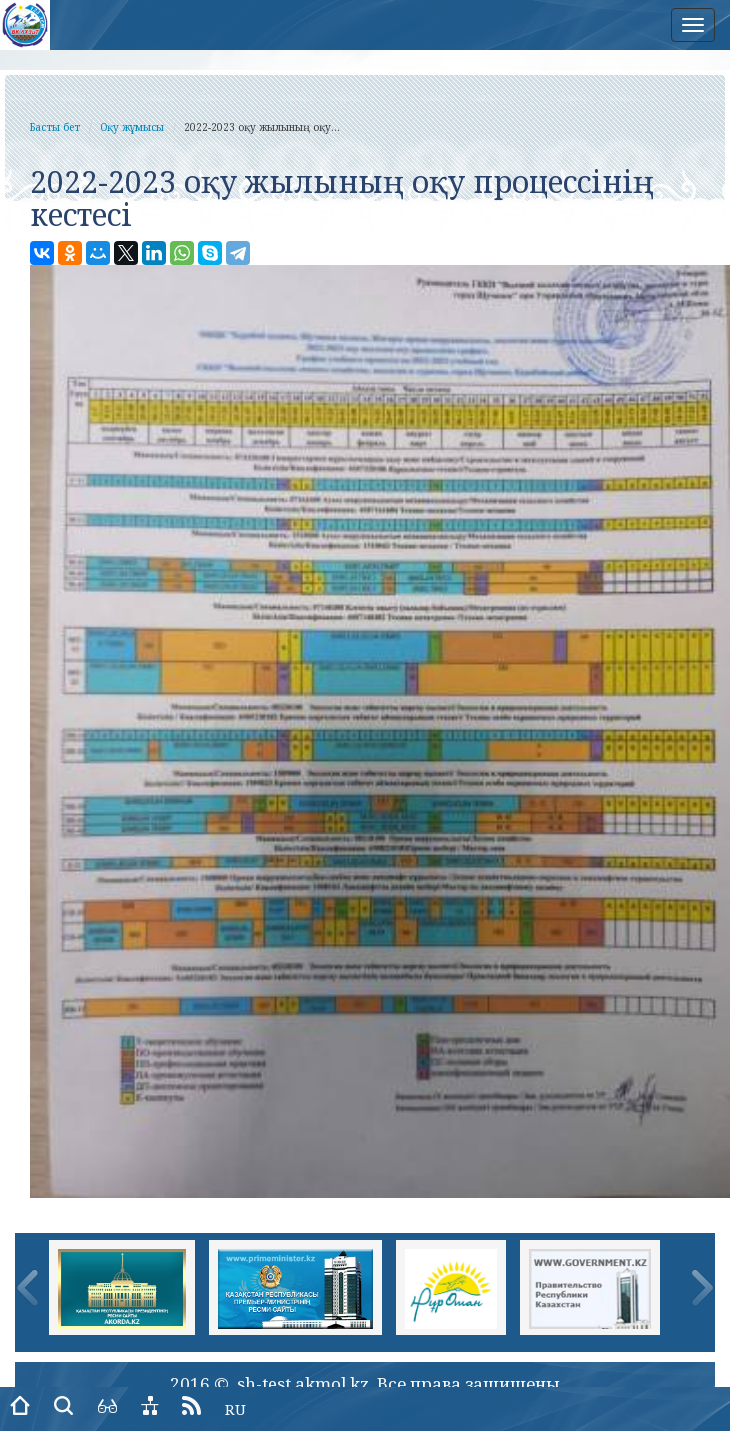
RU (235, 1409)
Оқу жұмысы (132, 127)
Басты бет (55, 127)
